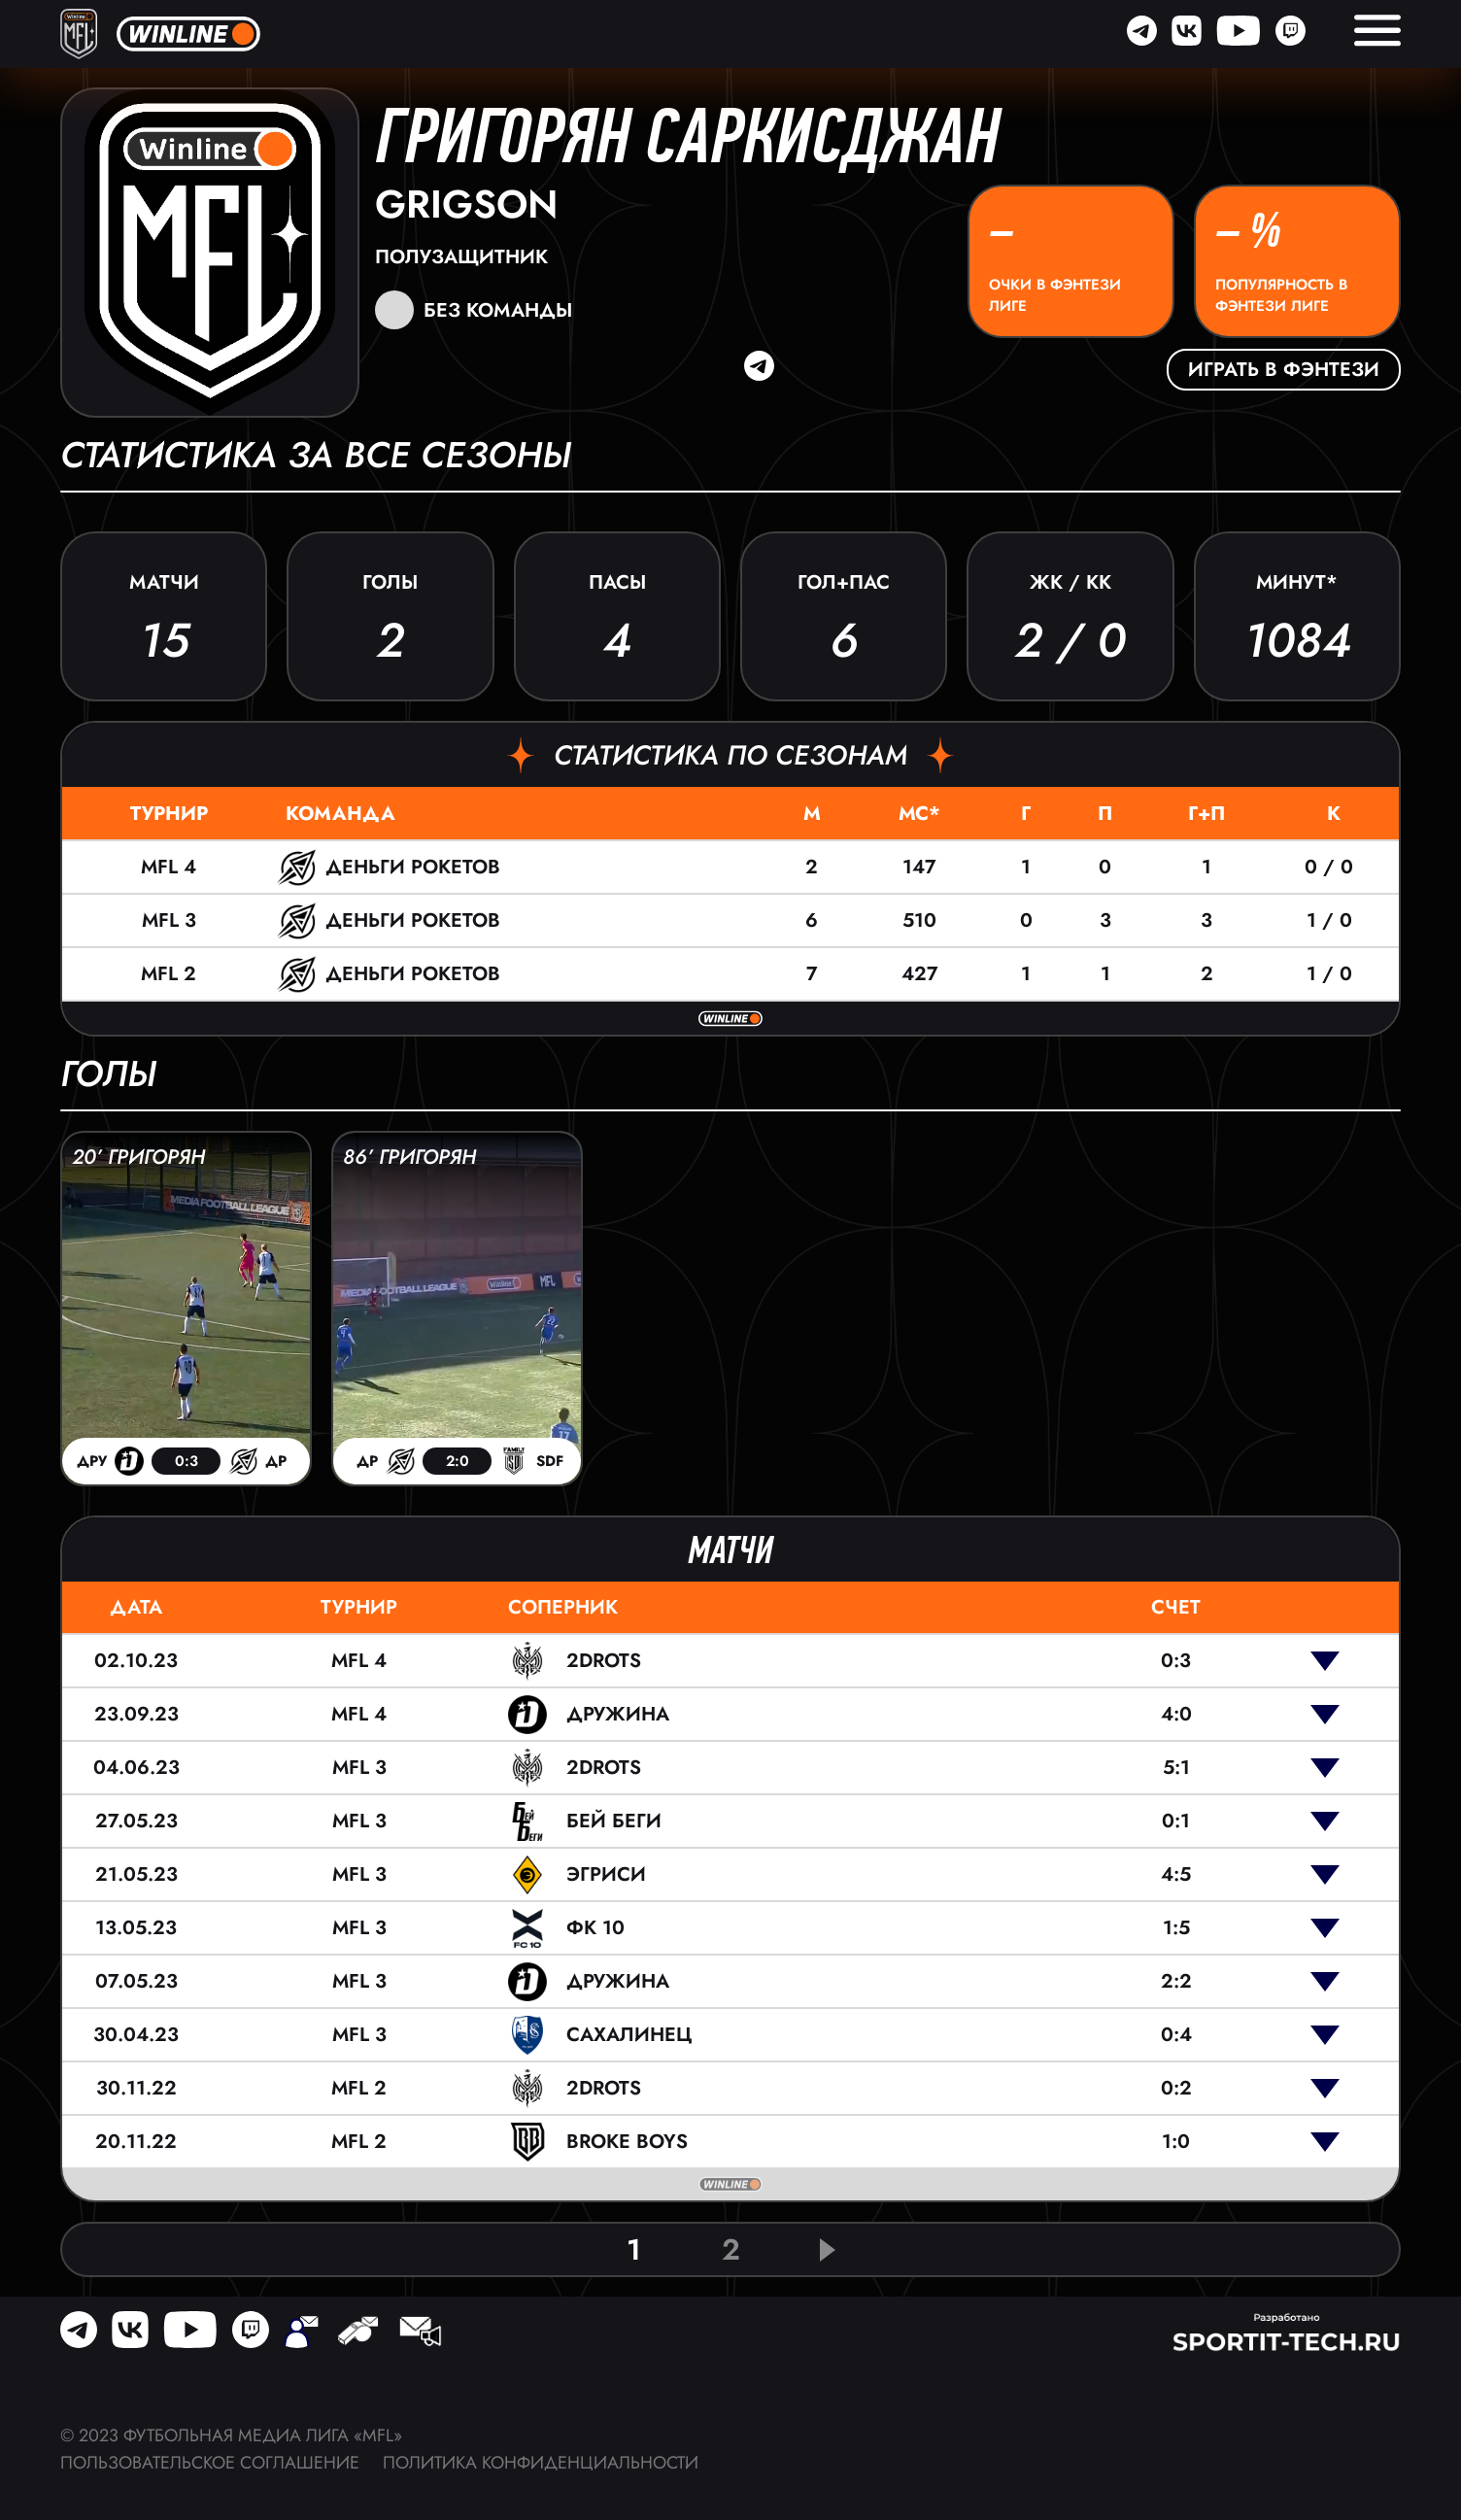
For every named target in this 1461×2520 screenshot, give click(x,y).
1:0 (1176, 2142)
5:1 (1176, 1768)
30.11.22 (136, 2088)
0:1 (1176, 1821)
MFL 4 (168, 867)
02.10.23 (136, 1661)
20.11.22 (136, 2142)
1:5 (1176, 1928)
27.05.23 (136, 1821)
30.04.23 (136, 2035)
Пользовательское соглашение (209, 2462)
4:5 (1176, 1874)
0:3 (1176, 1661)
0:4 (1176, 2035)
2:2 (1176, 1981)
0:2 (1176, 2088)
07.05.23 (136, 1981)
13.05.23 (136, 1928)
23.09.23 (136, 1714)
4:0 (1176, 1714)
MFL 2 (168, 974)
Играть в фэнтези (1283, 370)
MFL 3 (169, 920)
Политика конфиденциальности (540, 2462)
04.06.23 (136, 1768)
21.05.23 (136, 1874)
